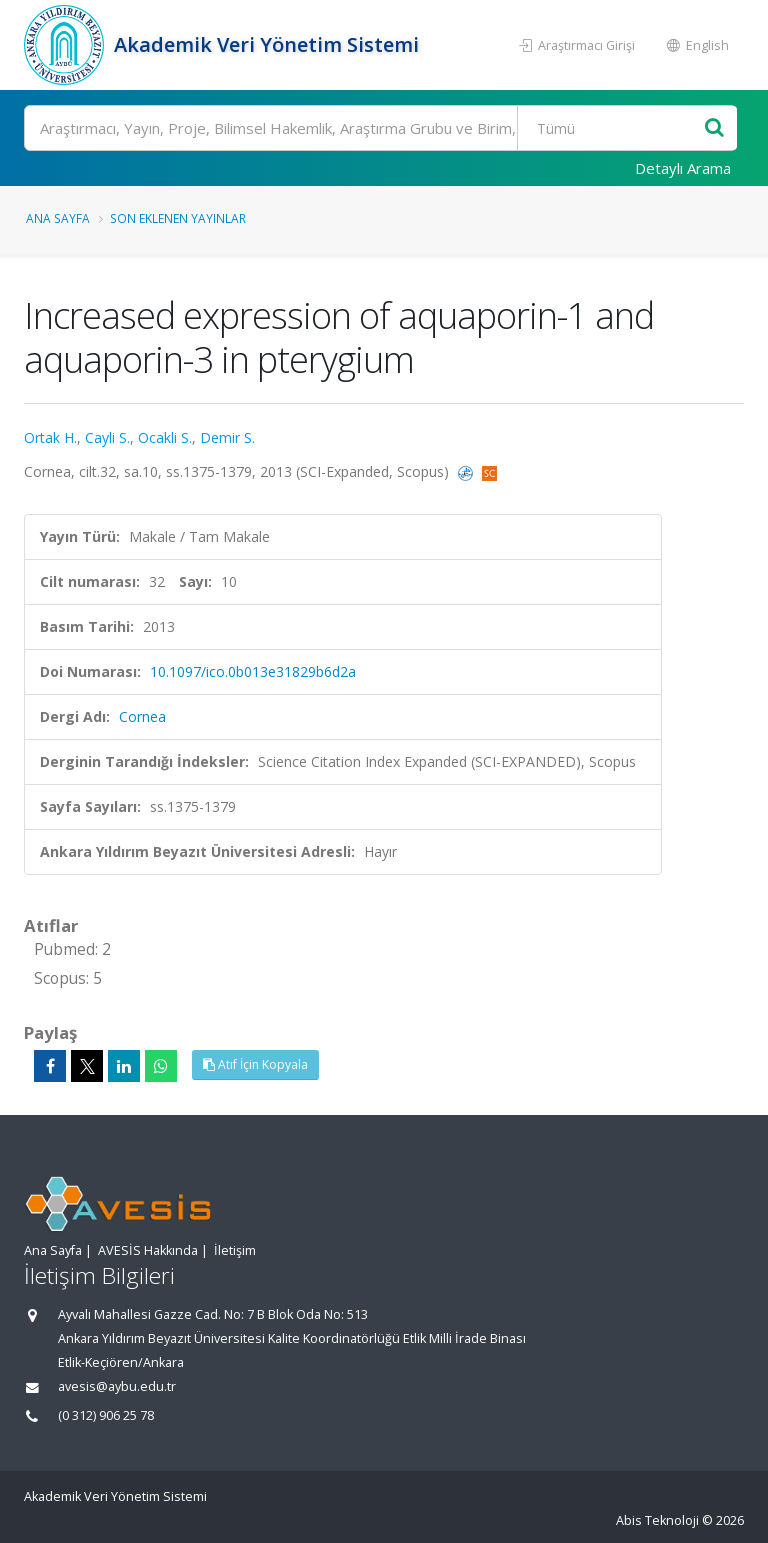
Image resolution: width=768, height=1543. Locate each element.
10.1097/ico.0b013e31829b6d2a (253, 671)
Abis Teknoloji (657, 1520)
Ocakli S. (165, 437)
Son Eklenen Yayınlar (178, 218)
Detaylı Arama (683, 168)
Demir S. (227, 437)
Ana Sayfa (58, 218)
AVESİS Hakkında (148, 1250)
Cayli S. (107, 437)
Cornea (142, 716)
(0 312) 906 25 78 (106, 1415)
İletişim (235, 1250)
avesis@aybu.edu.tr (117, 1386)
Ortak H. (50, 437)
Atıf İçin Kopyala (255, 1064)
